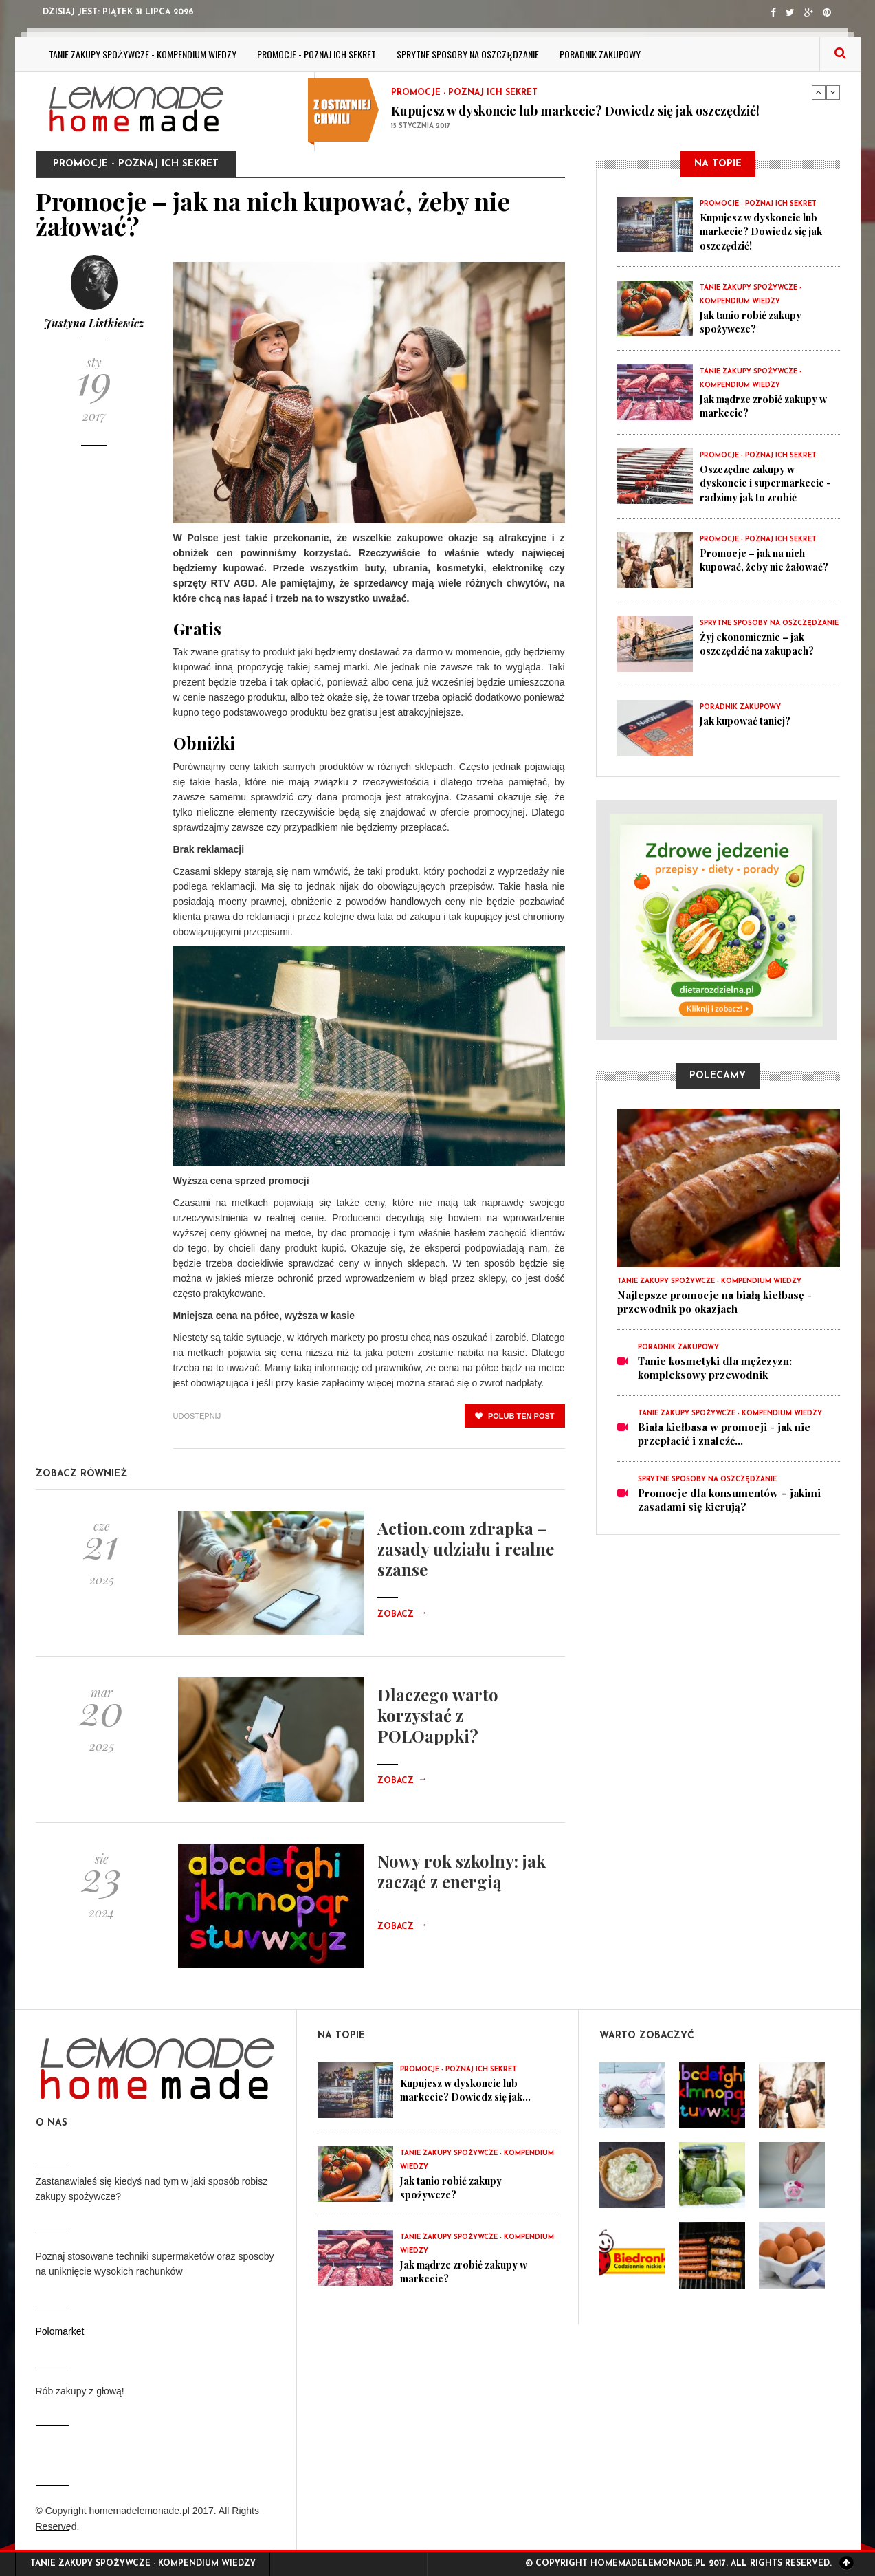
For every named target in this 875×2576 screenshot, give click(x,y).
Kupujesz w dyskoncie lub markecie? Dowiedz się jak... (471, 2090)
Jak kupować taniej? (748, 721)
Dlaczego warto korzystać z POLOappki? (437, 1715)
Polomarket (60, 2331)
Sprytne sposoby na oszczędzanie (468, 54)
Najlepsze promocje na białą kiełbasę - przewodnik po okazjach (714, 1302)
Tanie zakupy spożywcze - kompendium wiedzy (143, 54)
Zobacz (402, 1615)
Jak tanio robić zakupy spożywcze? (754, 322)
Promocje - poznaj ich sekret (316, 54)
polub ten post (515, 1416)
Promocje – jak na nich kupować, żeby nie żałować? (768, 560)
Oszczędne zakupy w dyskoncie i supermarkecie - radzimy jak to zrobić (767, 482)
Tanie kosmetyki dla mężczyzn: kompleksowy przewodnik (715, 1368)
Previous (819, 92)
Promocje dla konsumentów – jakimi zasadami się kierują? (729, 1500)
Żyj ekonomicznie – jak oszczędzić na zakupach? (761, 643)
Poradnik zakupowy (600, 54)
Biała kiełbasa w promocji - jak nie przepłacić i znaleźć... (724, 1434)
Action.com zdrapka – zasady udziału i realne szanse (465, 1548)
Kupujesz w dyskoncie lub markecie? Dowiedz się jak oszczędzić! (575, 110)
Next (833, 92)
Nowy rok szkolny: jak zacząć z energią (461, 1871)
